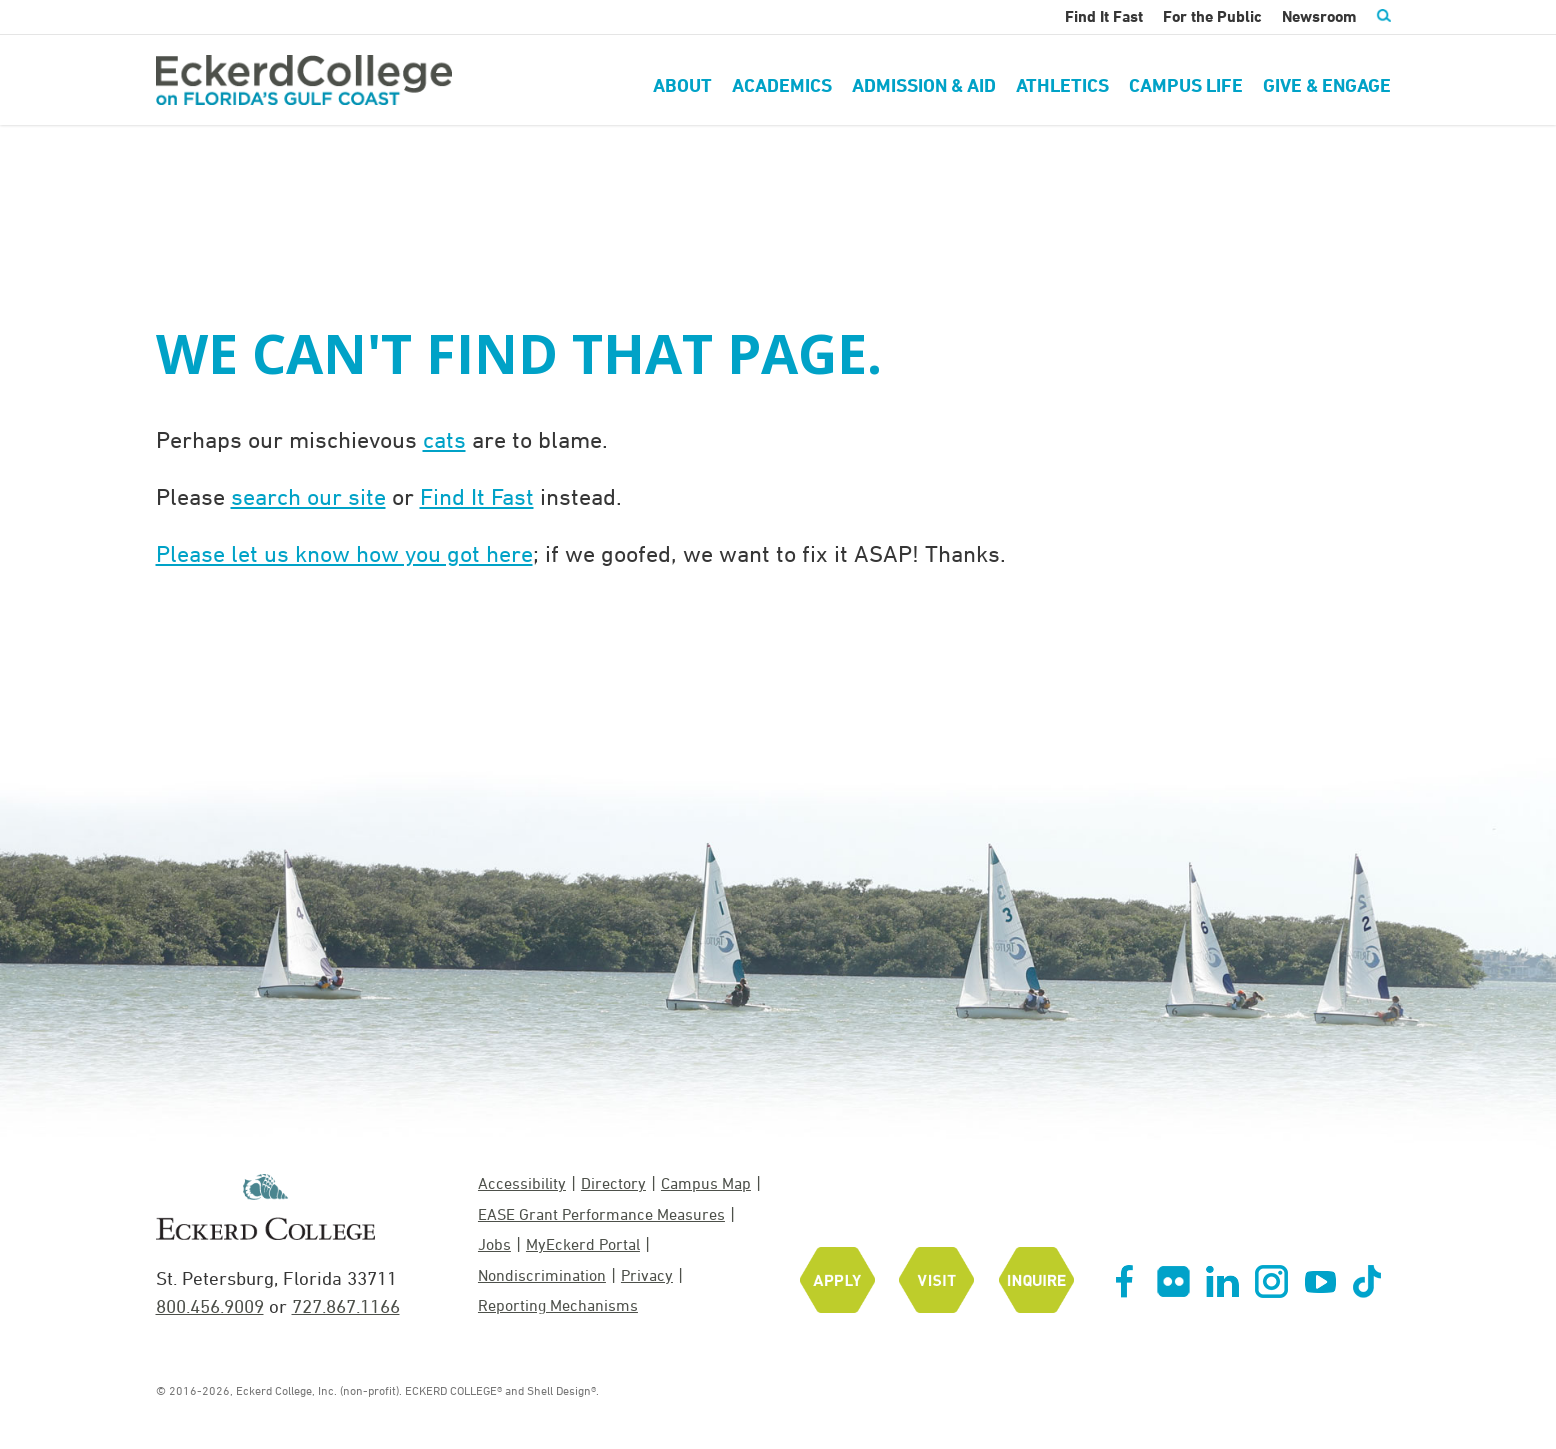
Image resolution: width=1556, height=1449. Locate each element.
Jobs (494, 1244)
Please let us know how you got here (344, 553)
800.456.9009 (210, 1306)
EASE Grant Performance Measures (601, 1214)
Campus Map (706, 1183)
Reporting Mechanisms (558, 1305)
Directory (613, 1183)
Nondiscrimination (542, 1275)
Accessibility (522, 1183)
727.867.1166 (346, 1306)
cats (444, 439)
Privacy (647, 1275)
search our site (308, 496)
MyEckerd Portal (583, 1244)
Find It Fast (477, 496)
